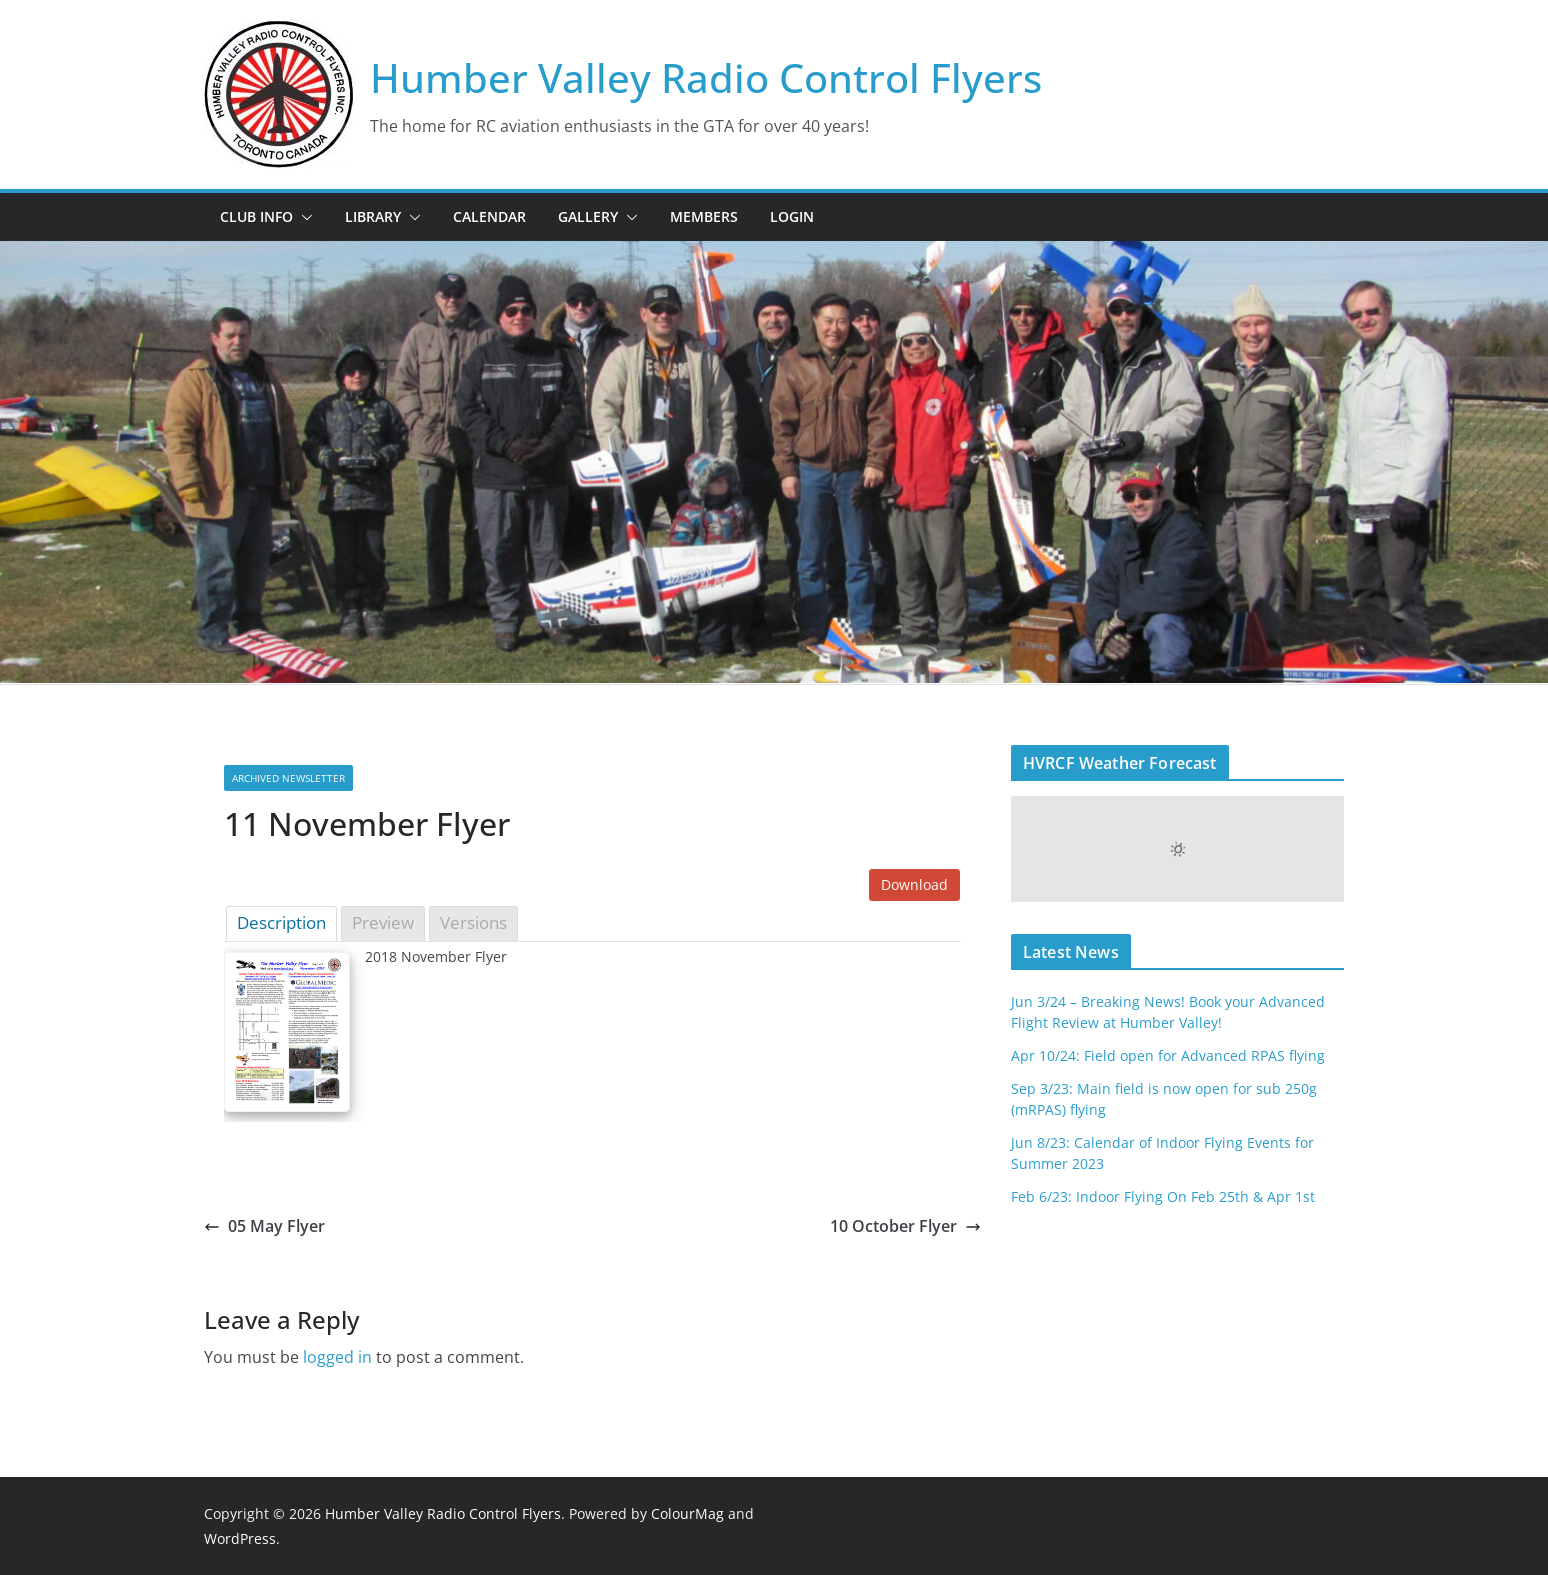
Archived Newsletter (288, 778)
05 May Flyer (264, 1226)
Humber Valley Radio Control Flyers (706, 77)
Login (792, 216)
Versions (473, 922)
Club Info (256, 216)
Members (704, 216)
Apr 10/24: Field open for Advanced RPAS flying (1168, 1055)
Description (281, 922)
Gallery (588, 216)
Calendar (489, 216)
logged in (337, 1357)
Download (914, 884)
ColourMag (687, 1513)
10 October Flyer (905, 1226)
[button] (303, 217)
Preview (383, 922)
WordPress (240, 1538)
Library (373, 216)
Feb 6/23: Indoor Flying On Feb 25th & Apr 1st (1163, 1196)
